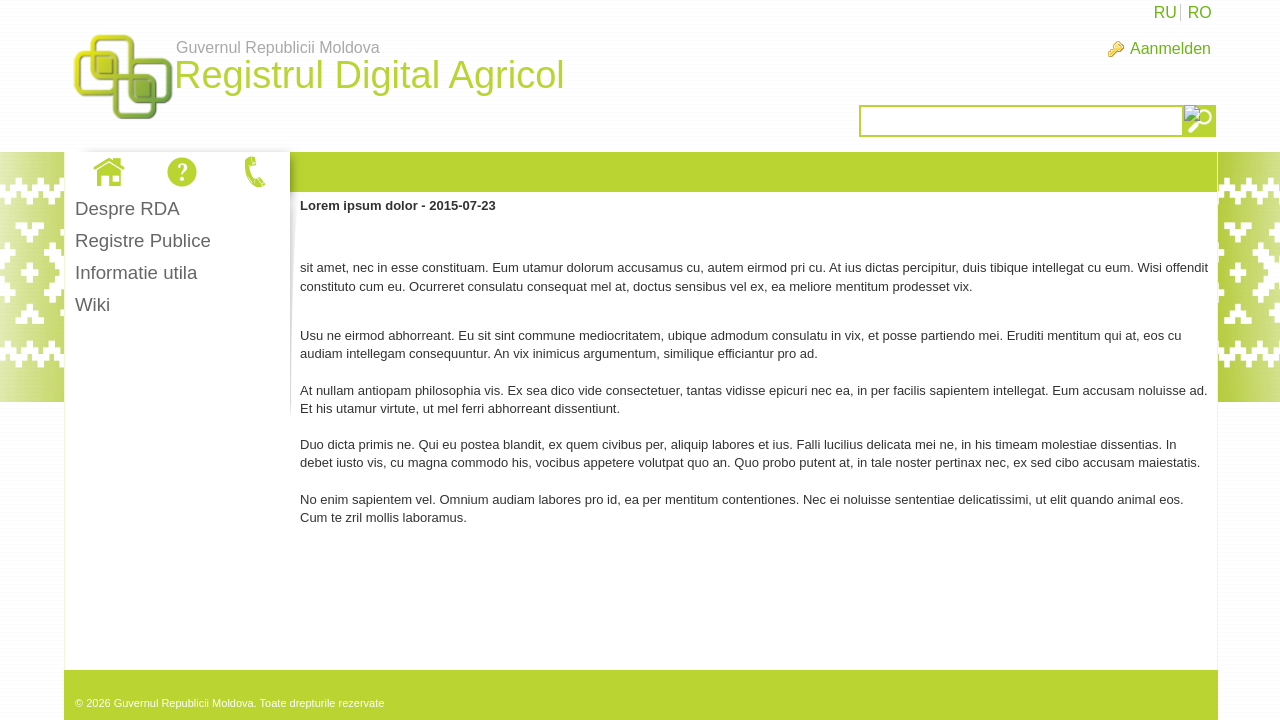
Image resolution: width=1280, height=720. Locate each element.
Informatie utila (136, 272)
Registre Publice (143, 240)
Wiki (92, 304)
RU (1165, 12)
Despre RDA (127, 208)
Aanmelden (1170, 48)
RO (1200, 12)
